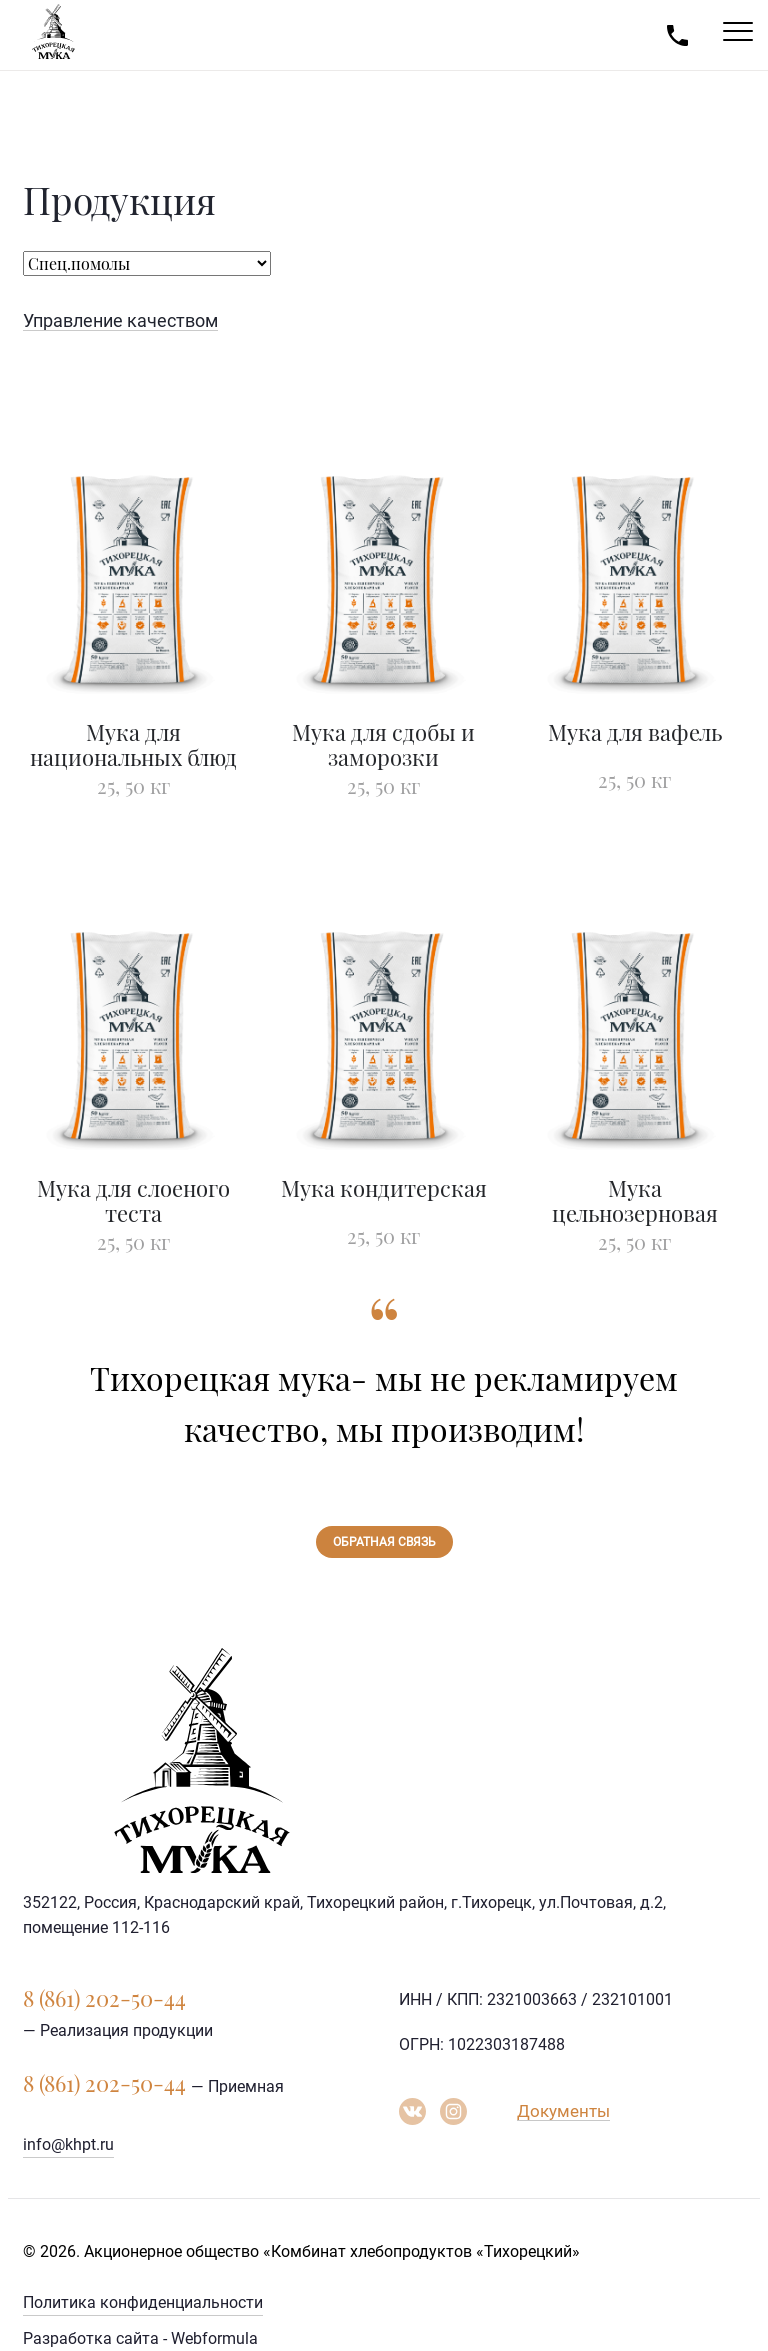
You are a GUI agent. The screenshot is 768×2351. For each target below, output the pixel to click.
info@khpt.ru (68, 2144)
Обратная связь (384, 1542)
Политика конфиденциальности (143, 2302)
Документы (563, 2111)
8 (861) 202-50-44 (104, 1998)
